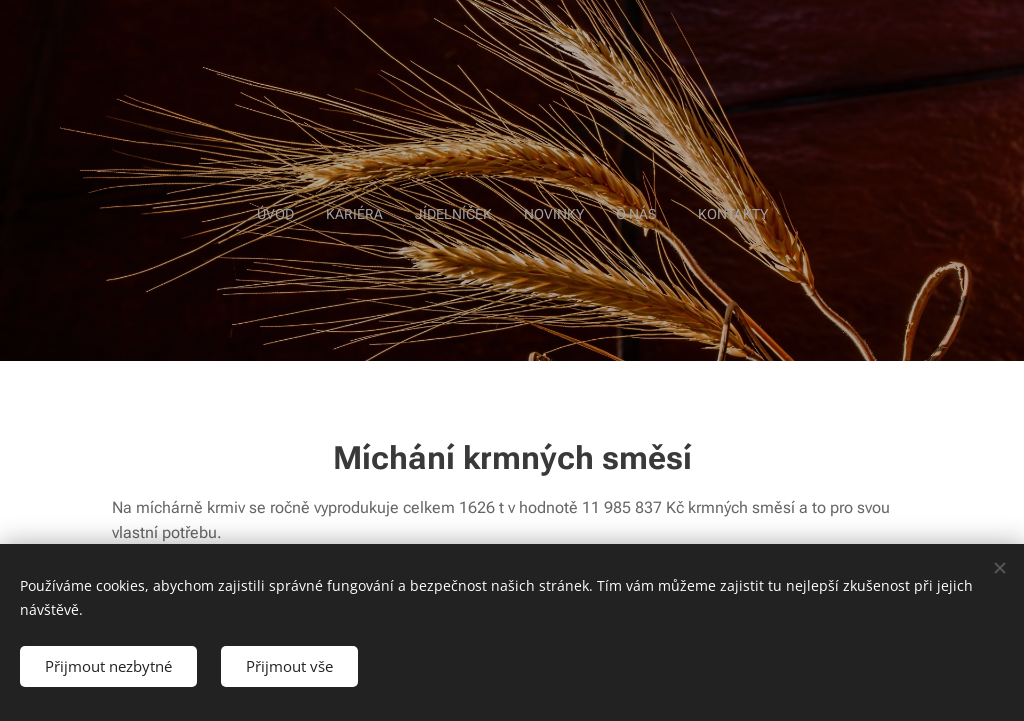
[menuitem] (435, 214)
